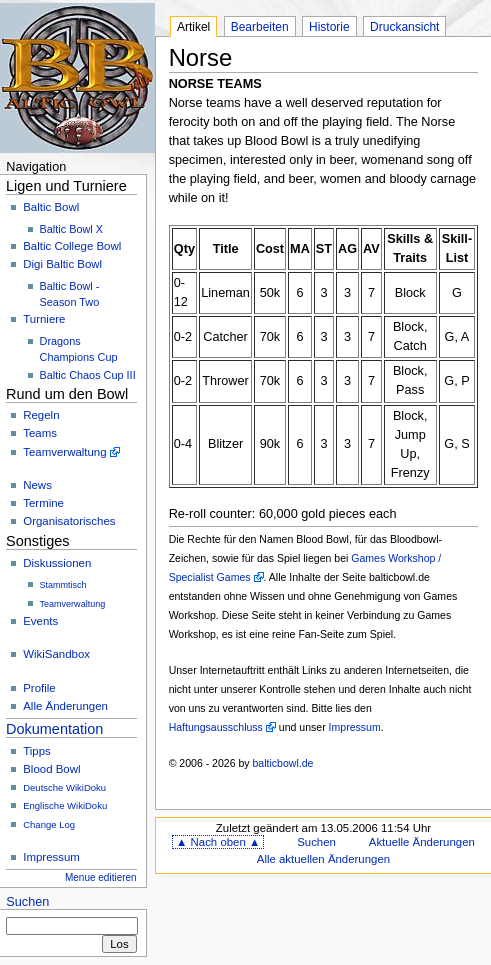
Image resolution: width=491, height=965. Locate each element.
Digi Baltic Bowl (62, 264)
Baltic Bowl (51, 207)
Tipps (37, 751)
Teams (40, 433)
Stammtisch (63, 585)
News (37, 485)
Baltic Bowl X (71, 229)
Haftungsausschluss (216, 727)
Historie (329, 27)
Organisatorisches (69, 521)
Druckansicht (404, 27)
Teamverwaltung (64, 452)
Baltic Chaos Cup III (88, 375)
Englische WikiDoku (65, 805)
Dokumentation (54, 729)
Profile (39, 688)
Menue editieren (101, 877)
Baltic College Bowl (72, 246)
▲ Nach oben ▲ (218, 842)
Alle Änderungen (65, 706)
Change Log (49, 824)
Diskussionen (57, 563)
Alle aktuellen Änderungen (323, 859)
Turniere (44, 319)
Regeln (41, 415)
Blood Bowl (51, 769)
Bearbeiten (260, 27)
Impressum (51, 857)
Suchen (27, 902)
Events (40, 621)
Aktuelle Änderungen (422, 842)
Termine (43, 503)
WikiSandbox (56, 654)
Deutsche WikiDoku (64, 787)
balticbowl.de (283, 763)
